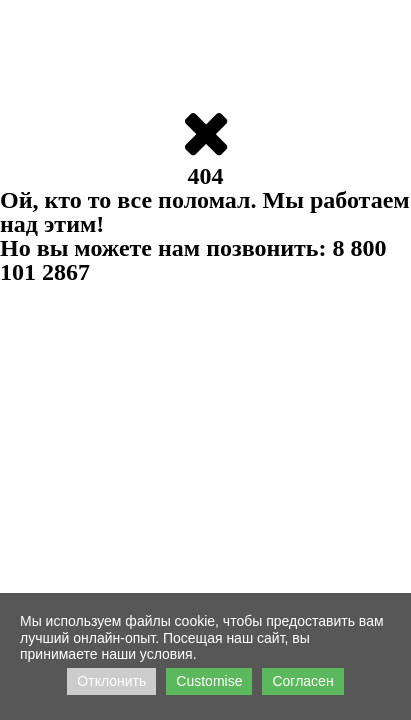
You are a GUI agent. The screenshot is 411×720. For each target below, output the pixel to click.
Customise (209, 681)
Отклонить (111, 681)
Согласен (302, 681)
